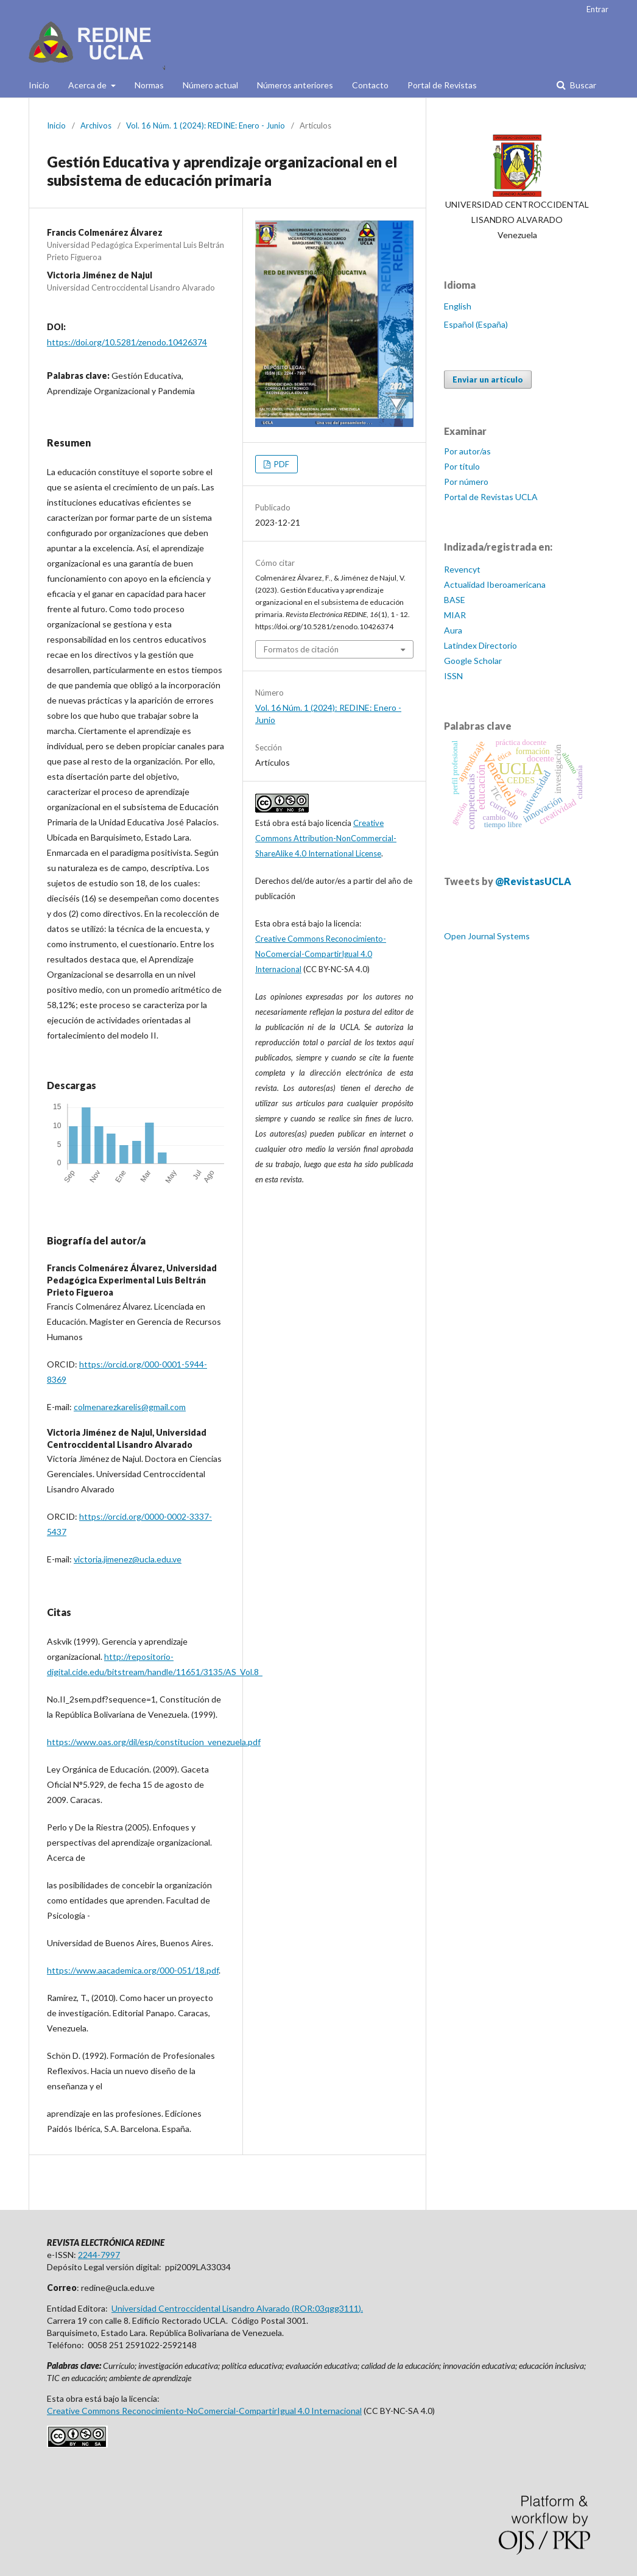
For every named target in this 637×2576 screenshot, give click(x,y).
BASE (454, 600)
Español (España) (476, 324)
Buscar (582, 85)
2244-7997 (99, 2255)
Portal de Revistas (442, 85)
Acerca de (88, 85)
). (361, 2308)
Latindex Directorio (480, 645)
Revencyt (462, 569)
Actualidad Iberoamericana (495, 584)
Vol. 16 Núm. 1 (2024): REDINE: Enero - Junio (205, 125)
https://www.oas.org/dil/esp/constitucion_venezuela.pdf (154, 1742)
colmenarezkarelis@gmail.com (130, 1407)
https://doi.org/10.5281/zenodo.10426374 (127, 342)
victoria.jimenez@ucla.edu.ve (127, 1559)
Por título (462, 466)
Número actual (210, 85)
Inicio (39, 85)
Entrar (597, 9)
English (457, 306)
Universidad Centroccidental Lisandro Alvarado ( (202, 2308)
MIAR (455, 615)
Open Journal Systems (487, 936)
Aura (453, 630)
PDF (280, 464)
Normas (149, 85)
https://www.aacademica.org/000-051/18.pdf (133, 1970)
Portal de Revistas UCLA (491, 497)
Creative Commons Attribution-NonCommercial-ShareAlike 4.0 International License (325, 838)
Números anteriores (295, 85)
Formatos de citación (301, 649)
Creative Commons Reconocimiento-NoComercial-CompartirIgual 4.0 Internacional (320, 954)
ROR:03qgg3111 (326, 2308)
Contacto (370, 85)
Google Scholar (473, 660)
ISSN (453, 676)
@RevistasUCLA (533, 881)
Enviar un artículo (487, 379)
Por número (466, 481)
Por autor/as (467, 451)
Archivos (95, 125)
